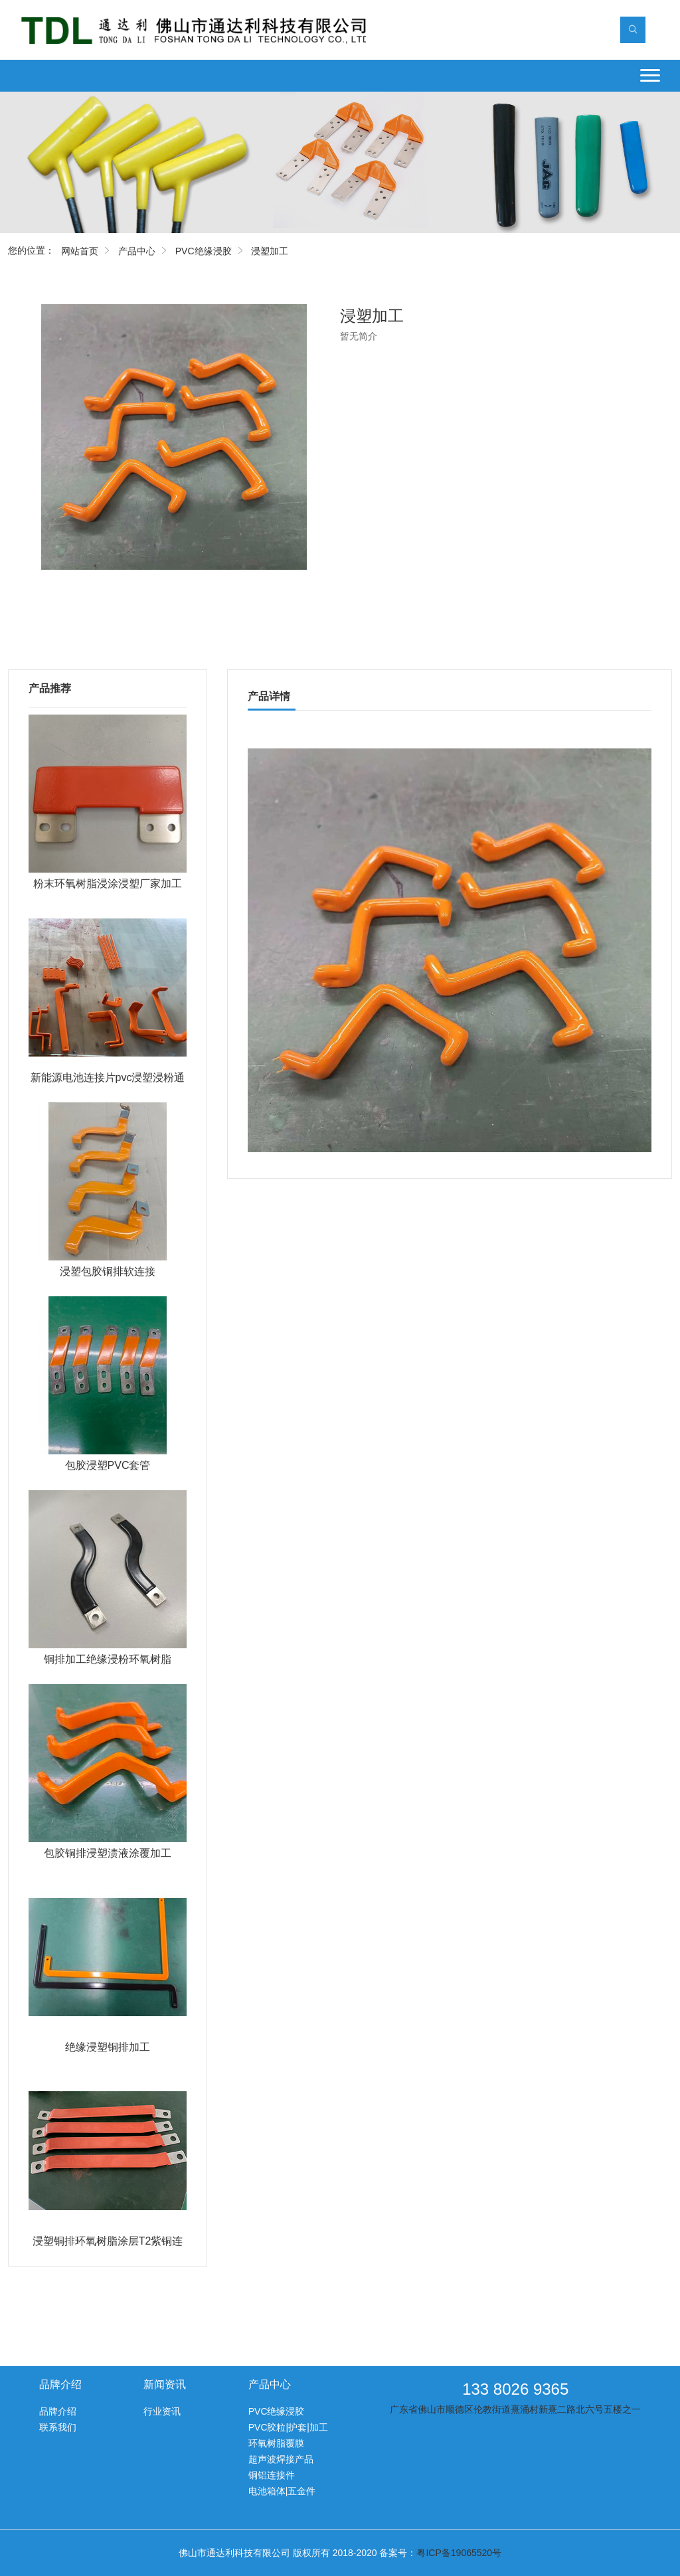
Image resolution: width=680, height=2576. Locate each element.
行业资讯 (162, 2411)
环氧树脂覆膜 (276, 2443)
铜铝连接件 (271, 2475)
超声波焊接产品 (280, 2459)
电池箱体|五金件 (282, 2491)
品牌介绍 (57, 2411)
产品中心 (136, 251)
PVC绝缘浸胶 (203, 251)
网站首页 (79, 251)
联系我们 (57, 2427)
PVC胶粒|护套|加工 (288, 2427)
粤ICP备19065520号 (458, 2552)
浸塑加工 (269, 251)
